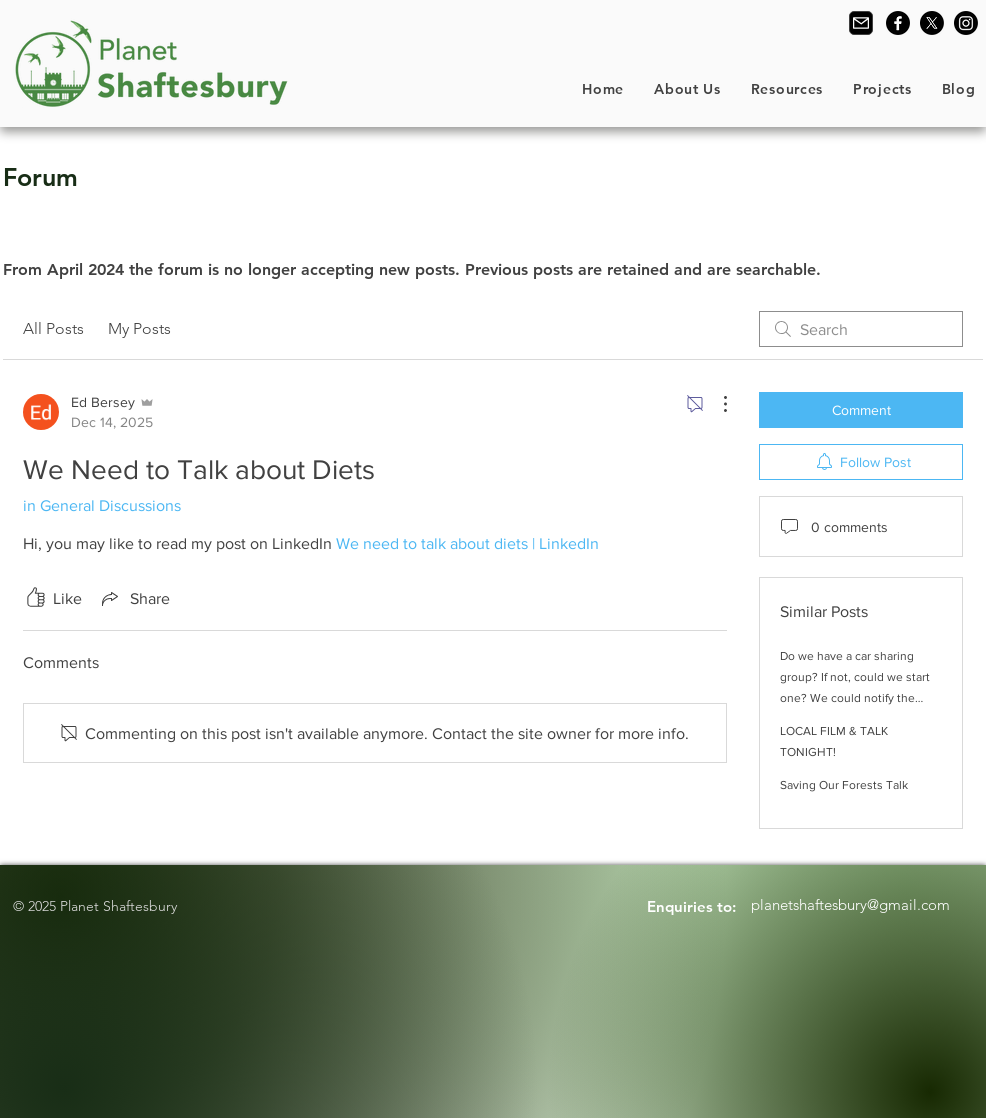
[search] (861, 329)
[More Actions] (715, 404)
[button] (687, 89)
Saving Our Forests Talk (844, 785)
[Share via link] (134, 598)
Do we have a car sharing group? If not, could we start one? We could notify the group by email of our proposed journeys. (855, 698)
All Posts (53, 328)
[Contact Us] (861, 23)
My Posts (139, 328)
